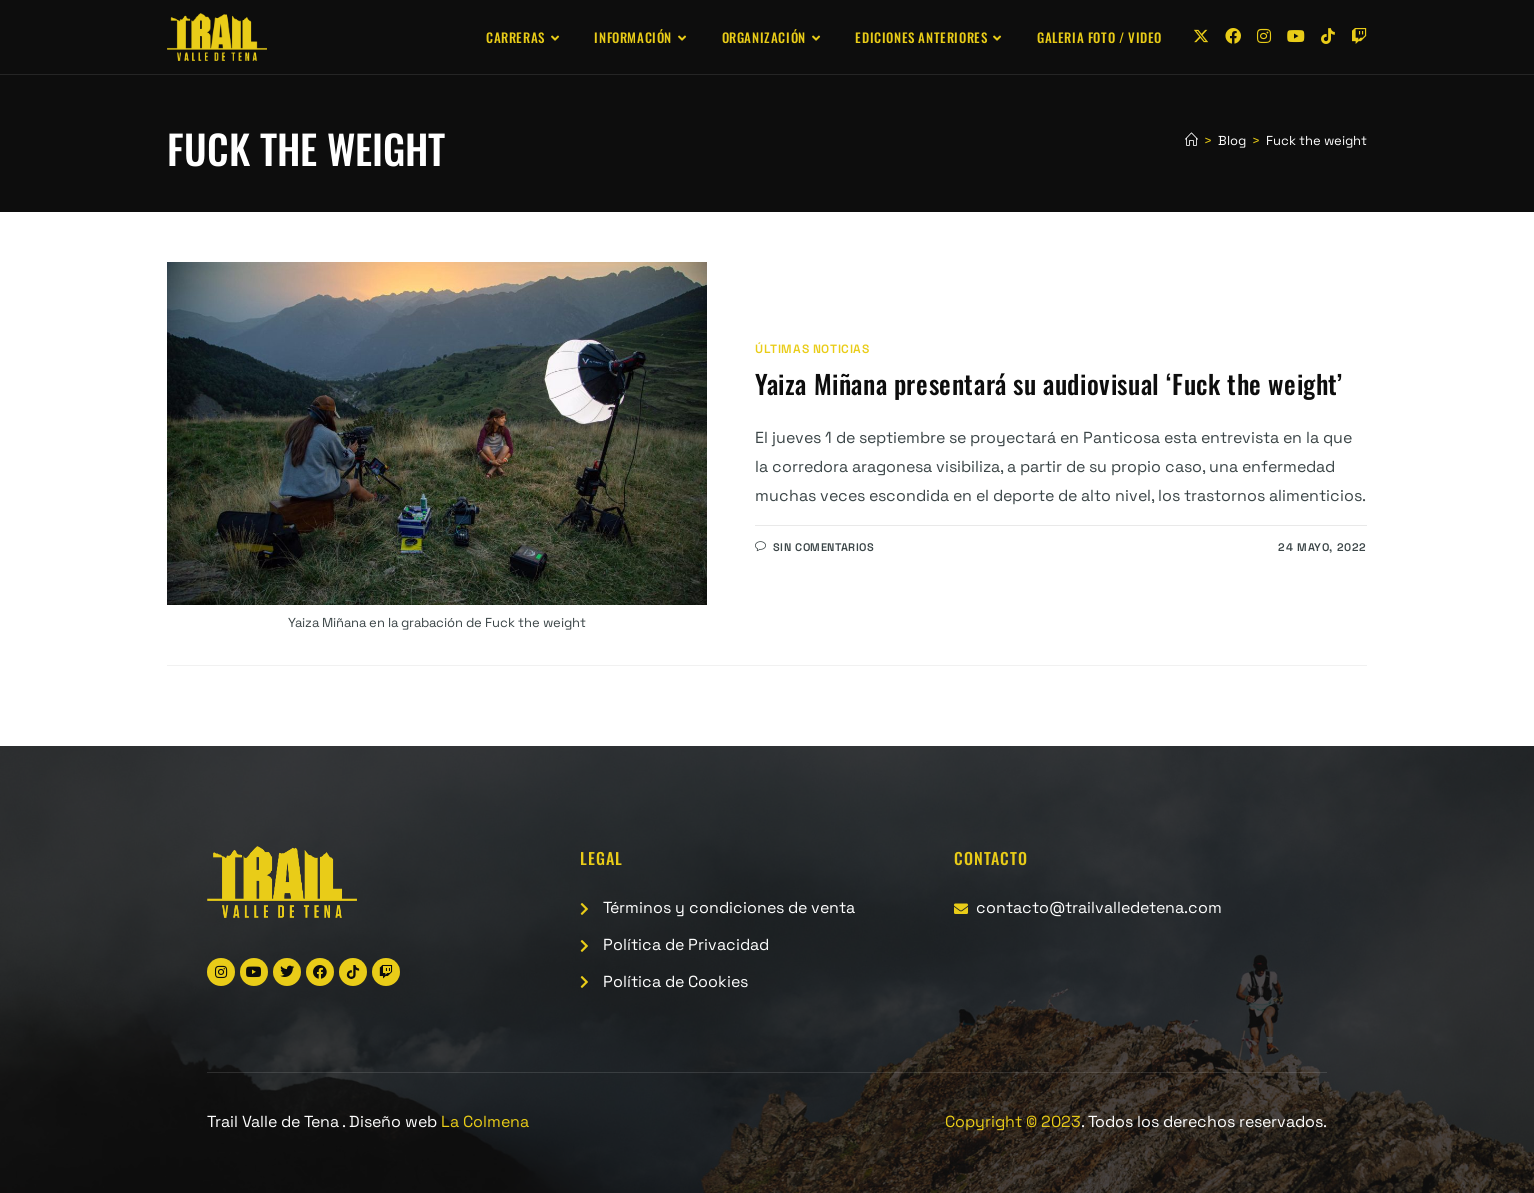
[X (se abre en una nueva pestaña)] (1201, 36)
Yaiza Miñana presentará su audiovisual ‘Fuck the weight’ (1049, 383)
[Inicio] (1191, 140)
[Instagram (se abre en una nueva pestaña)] (1264, 36)
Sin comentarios (824, 547)
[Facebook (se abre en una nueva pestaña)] (1233, 36)
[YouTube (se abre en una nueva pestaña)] (1296, 36)
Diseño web (439, 1121)
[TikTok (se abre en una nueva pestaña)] (1328, 36)
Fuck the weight (1316, 140)
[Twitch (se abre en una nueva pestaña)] (1359, 36)
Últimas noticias (812, 349)
